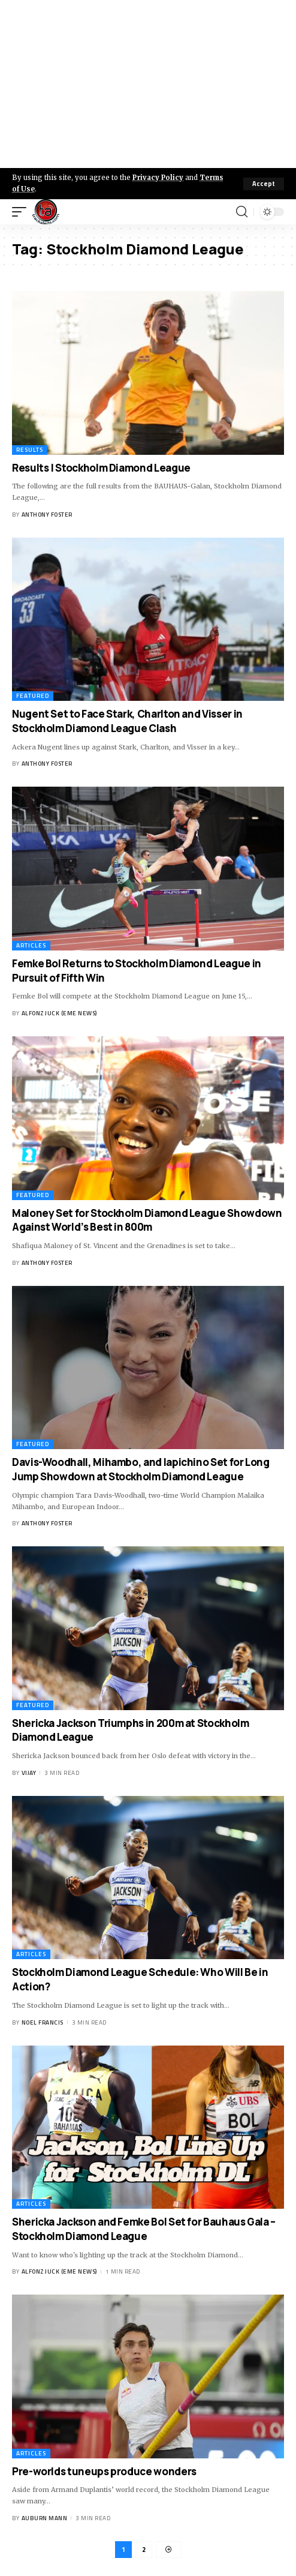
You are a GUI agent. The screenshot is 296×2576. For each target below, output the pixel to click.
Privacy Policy (157, 177)
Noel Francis (43, 2022)
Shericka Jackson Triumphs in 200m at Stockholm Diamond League (130, 1730)
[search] (241, 211)
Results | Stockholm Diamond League (101, 468)
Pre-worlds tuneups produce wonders (104, 2471)
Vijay (29, 1772)
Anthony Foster (47, 514)
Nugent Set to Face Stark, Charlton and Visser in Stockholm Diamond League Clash (127, 721)
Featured (32, 695)
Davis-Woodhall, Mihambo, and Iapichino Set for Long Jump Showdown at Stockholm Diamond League (141, 1469)
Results (29, 449)
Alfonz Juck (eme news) (59, 1013)
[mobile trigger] (22, 211)
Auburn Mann (45, 2518)
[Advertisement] (148, 84)
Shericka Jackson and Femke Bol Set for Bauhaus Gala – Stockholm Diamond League (144, 2229)
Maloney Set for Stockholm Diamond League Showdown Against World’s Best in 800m (147, 1220)
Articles (31, 945)
